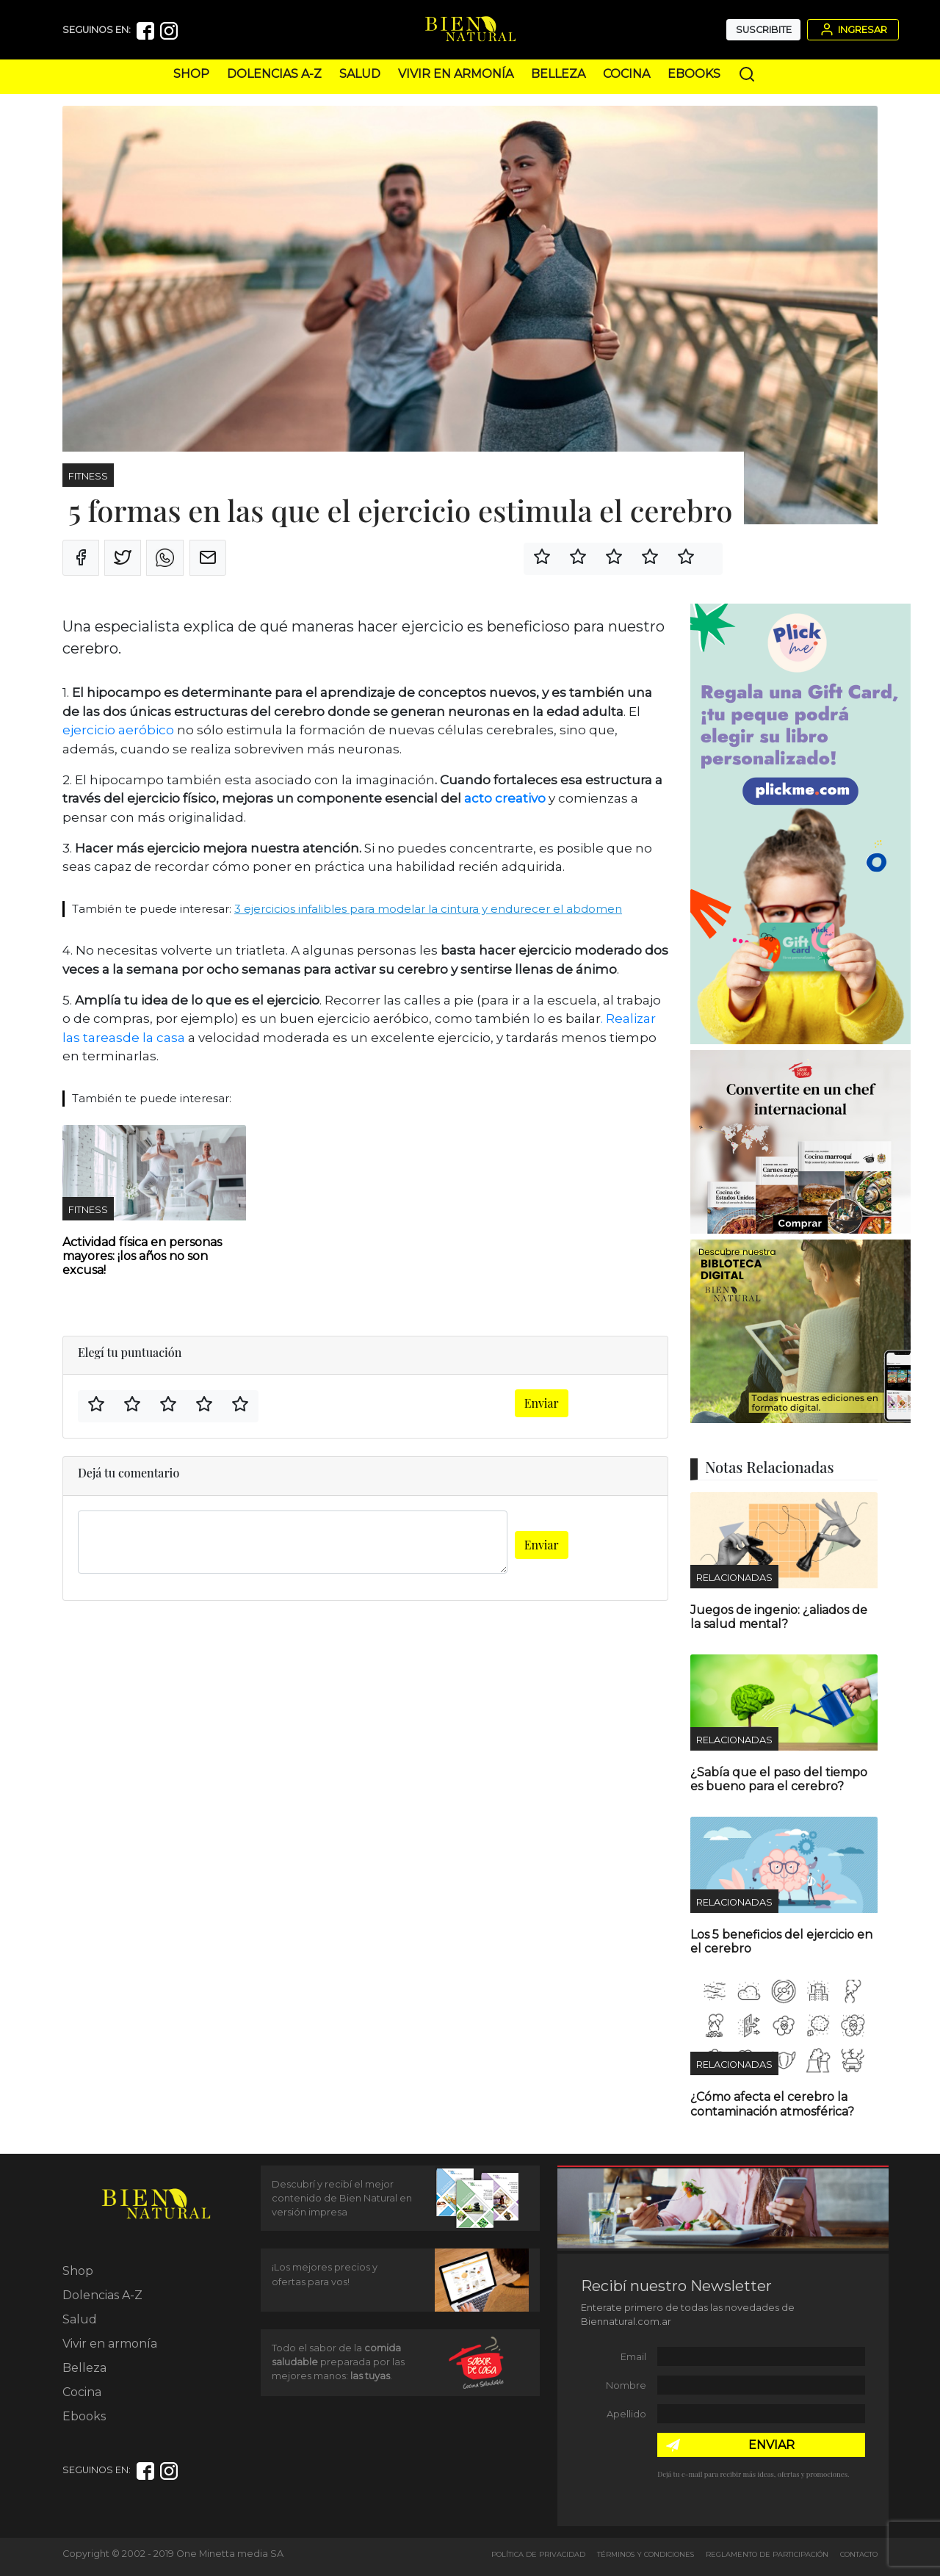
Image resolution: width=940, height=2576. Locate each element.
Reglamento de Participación (767, 2554)
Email (633, 2356)
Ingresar (852, 29)
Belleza (558, 74)
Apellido (626, 2414)
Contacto (859, 2554)
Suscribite (764, 29)
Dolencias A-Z (274, 74)
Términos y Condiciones (645, 2554)
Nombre (626, 2385)
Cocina (626, 74)
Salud (359, 74)
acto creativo (505, 798)
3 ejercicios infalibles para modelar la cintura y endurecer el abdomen (428, 909)
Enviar (541, 1403)
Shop (191, 74)
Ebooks (694, 74)
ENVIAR (771, 2445)
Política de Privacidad (538, 2554)
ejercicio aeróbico (118, 730)
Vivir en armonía (455, 74)
